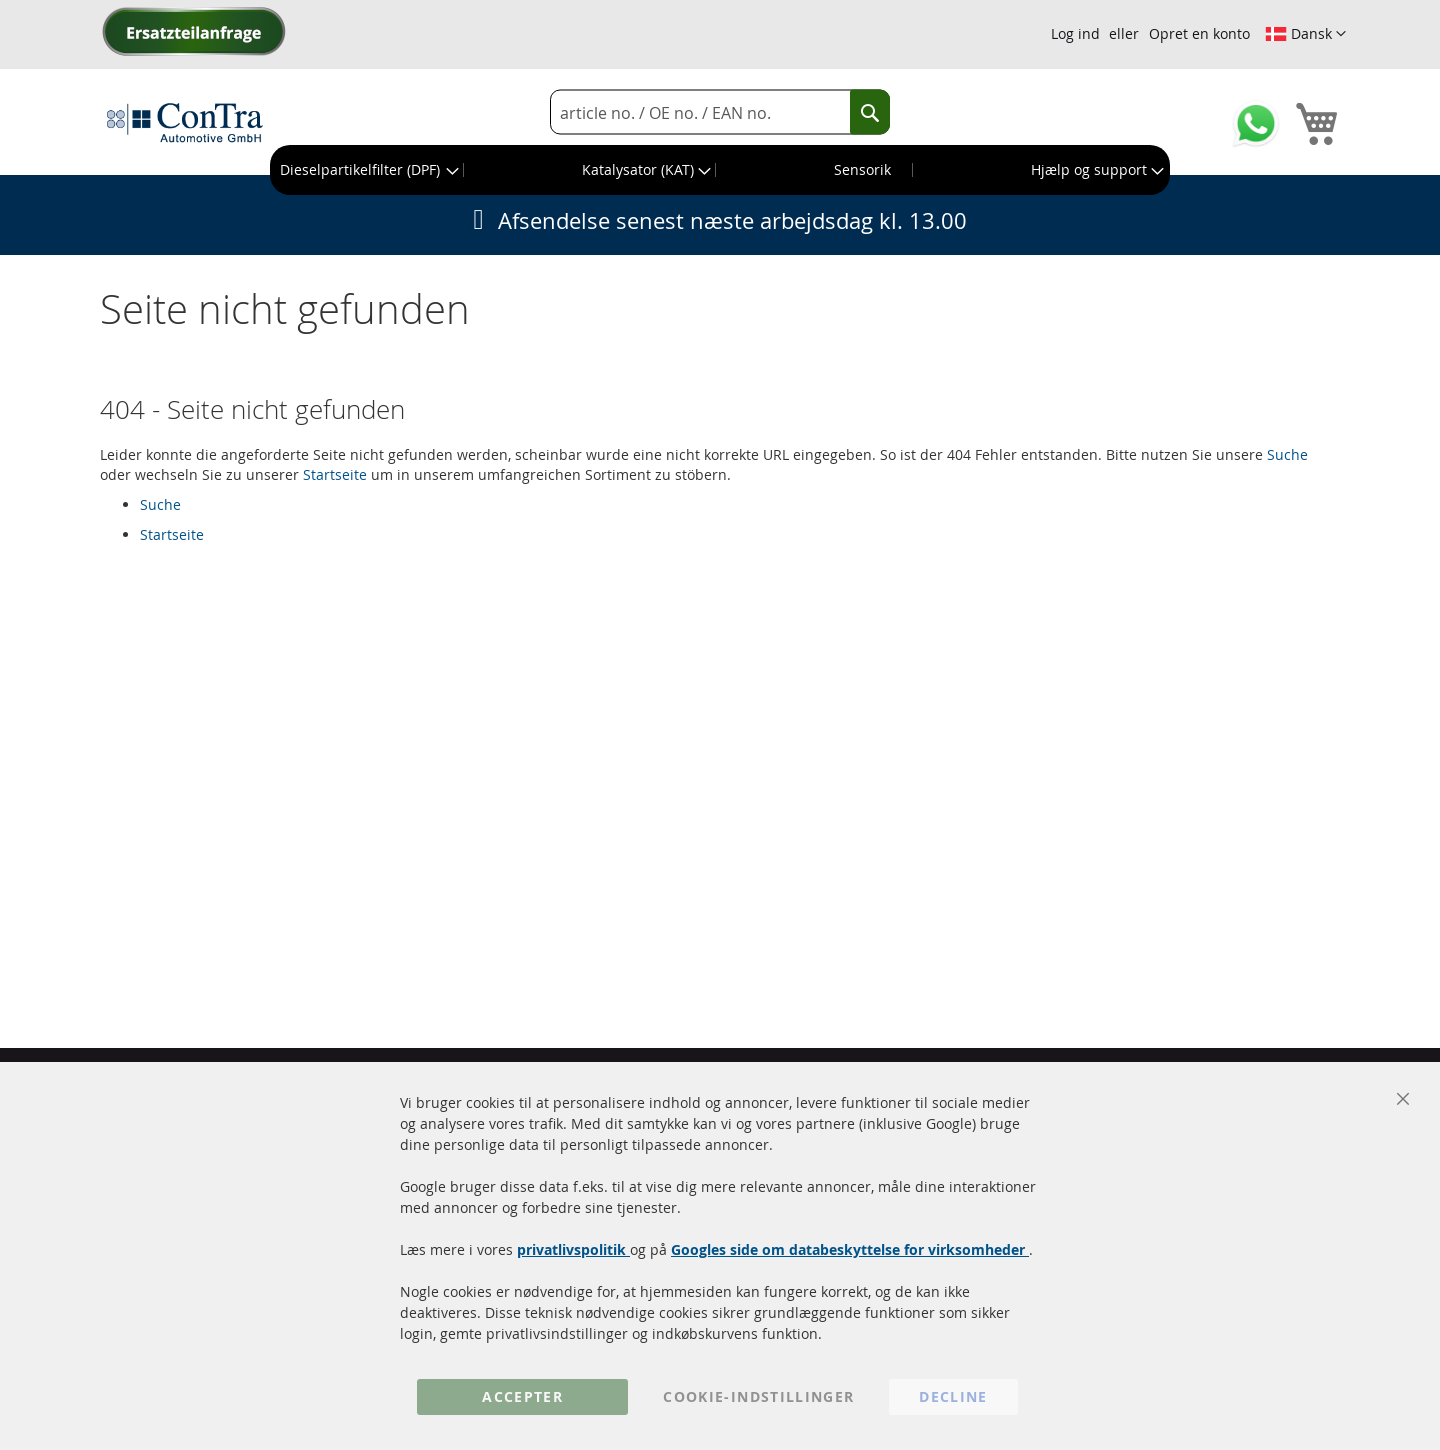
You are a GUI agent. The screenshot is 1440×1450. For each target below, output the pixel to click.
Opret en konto (1199, 33)
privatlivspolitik (573, 1249)
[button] (1305, 34)
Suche (1287, 454)
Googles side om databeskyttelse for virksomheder (850, 1249)
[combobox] (720, 112)
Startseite (335, 474)
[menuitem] (367, 170)
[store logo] (185, 122)
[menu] (720, 170)
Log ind (1075, 33)
